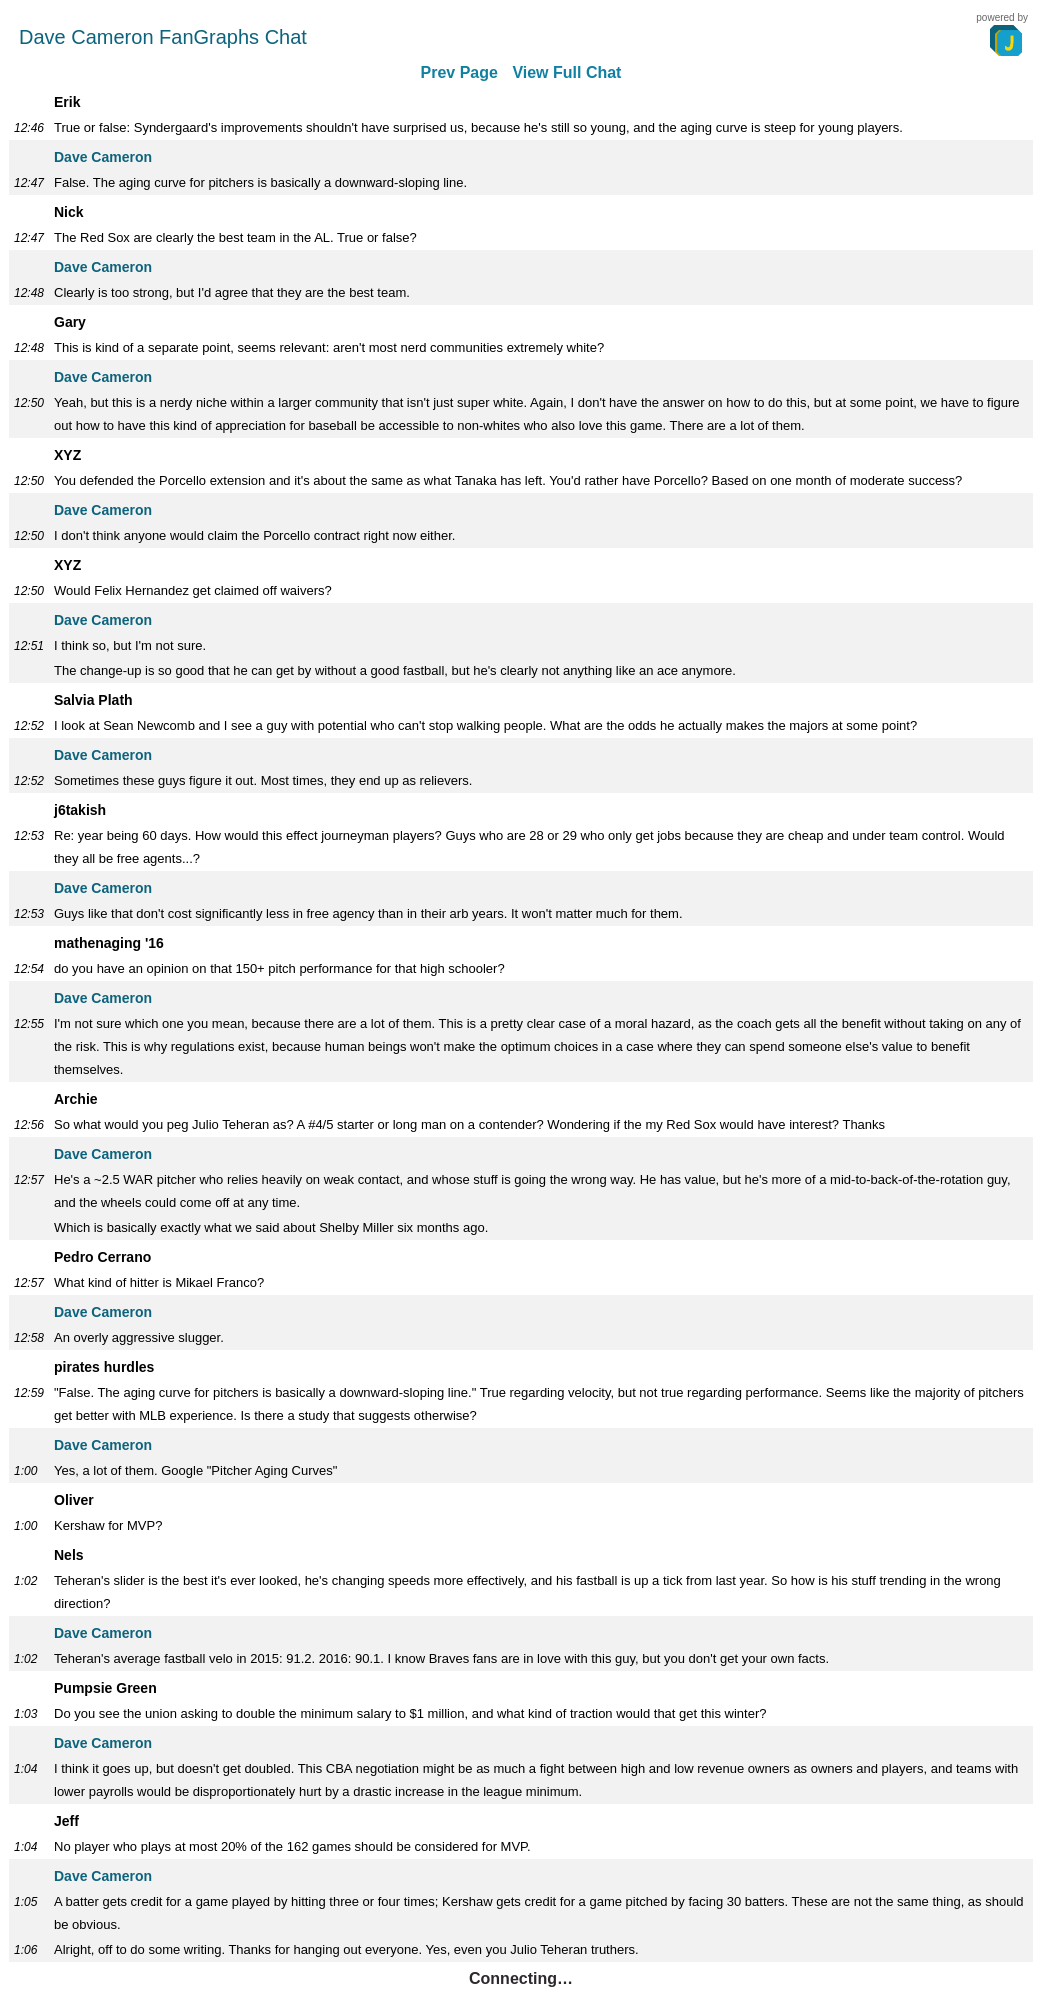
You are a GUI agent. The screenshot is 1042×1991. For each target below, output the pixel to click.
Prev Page (459, 72)
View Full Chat (566, 72)
